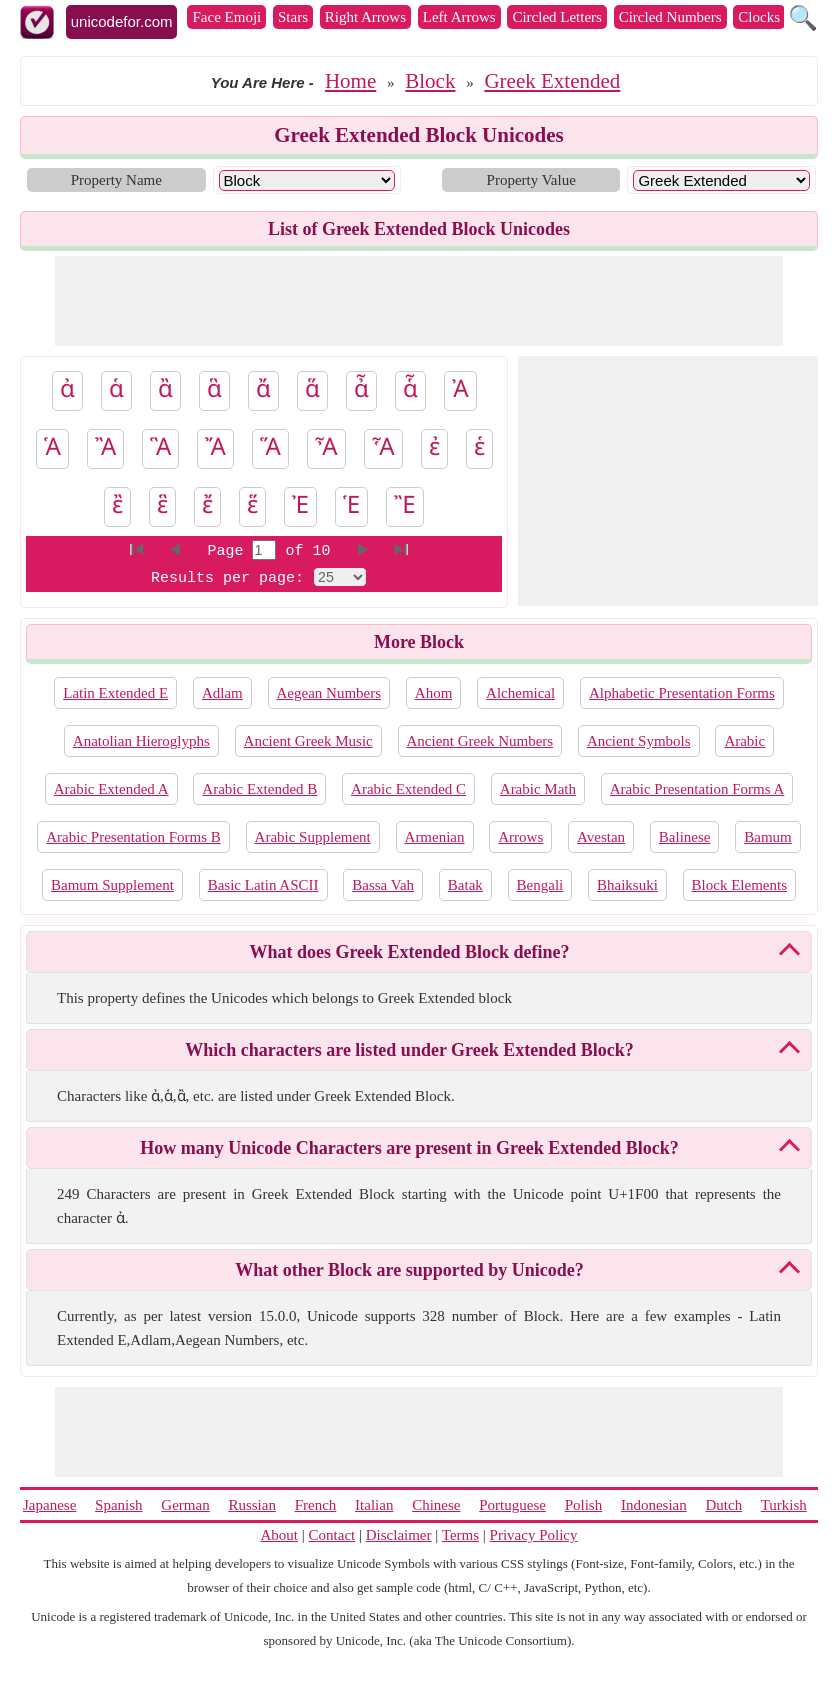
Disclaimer (399, 1535)
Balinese (685, 837)
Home (350, 81)
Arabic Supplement (313, 837)
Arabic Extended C (408, 789)
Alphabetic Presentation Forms (682, 693)
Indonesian (654, 1505)
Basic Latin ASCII (263, 885)
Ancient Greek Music (308, 741)
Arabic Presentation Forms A (697, 789)
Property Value (531, 180)
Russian (252, 1505)
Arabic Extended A (111, 789)
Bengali (540, 885)
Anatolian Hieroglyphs (141, 741)
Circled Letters (557, 17)
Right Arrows (365, 17)
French (316, 1505)
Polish (584, 1505)
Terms (460, 1535)
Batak (465, 885)
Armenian (435, 837)
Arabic (744, 741)
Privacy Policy (534, 1535)
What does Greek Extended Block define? (409, 952)
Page (229, 551)
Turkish (784, 1505)
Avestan (601, 837)
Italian (374, 1505)
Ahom (434, 693)
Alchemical (520, 693)
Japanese (49, 1505)
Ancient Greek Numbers (480, 741)
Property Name (116, 180)
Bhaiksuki (627, 885)
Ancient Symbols (639, 741)
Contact (332, 1535)
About (280, 1535)
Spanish (119, 1505)
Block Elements (739, 885)
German (185, 1505)
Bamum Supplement (112, 885)
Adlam (222, 693)
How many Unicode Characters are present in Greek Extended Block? (409, 1148)
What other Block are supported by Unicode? (409, 1270)
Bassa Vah (383, 885)
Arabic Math (538, 789)
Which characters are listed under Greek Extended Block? (409, 1050)
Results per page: (227, 578)
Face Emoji (226, 17)
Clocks (759, 17)
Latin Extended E (115, 693)
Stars (293, 17)
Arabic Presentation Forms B (133, 837)
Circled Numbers (670, 17)
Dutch (723, 1505)
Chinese (436, 1505)
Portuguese (512, 1505)
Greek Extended (552, 81)
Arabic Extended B (259, 789)
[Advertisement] (419, 301)
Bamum (768, 837)
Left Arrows (459, 17)
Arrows (520, 837)
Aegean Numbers (329, 693)
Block (430, 81)
